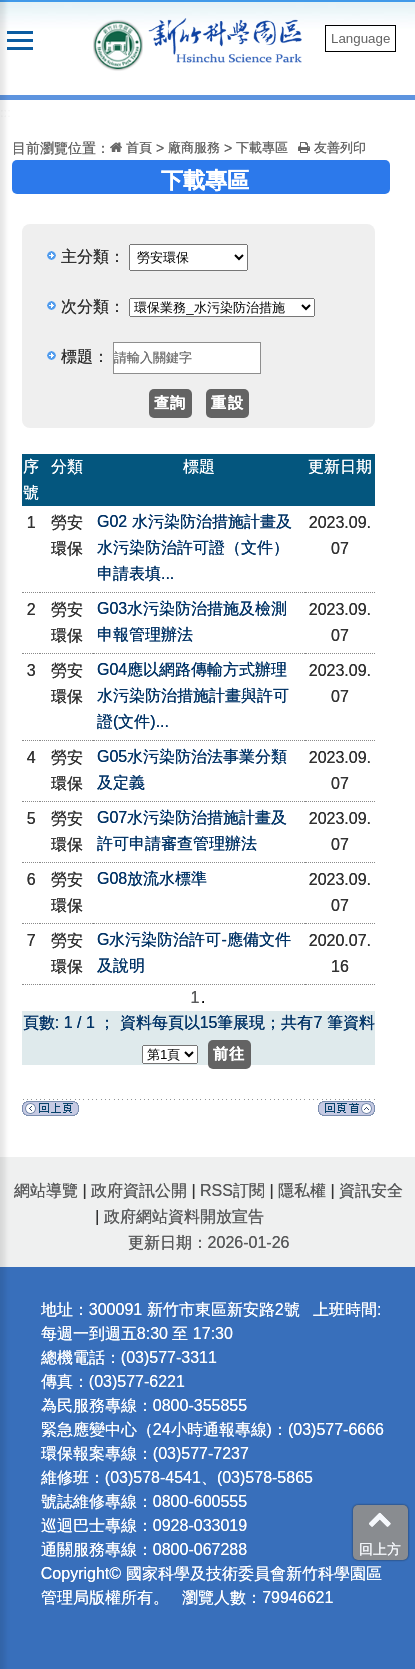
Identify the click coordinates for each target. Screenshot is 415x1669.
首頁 (131, 147)
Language (360, 38)
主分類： (93, 256)
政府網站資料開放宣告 (184, 1216)
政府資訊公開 (139, 1190)
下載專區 (262, 147)
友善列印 (332, 147)
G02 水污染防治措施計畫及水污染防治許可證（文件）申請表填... (194, 547)
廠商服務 (194, 147)
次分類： (93, 306)
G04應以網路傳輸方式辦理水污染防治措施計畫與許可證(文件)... (193, 695)
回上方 (380, 1532)
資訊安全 (371, 1190)
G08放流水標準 (152, 878)
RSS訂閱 (232, 1190)
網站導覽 (46, 1190)
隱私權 (302, 1190)
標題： (85, 356)
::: (5, 112)
